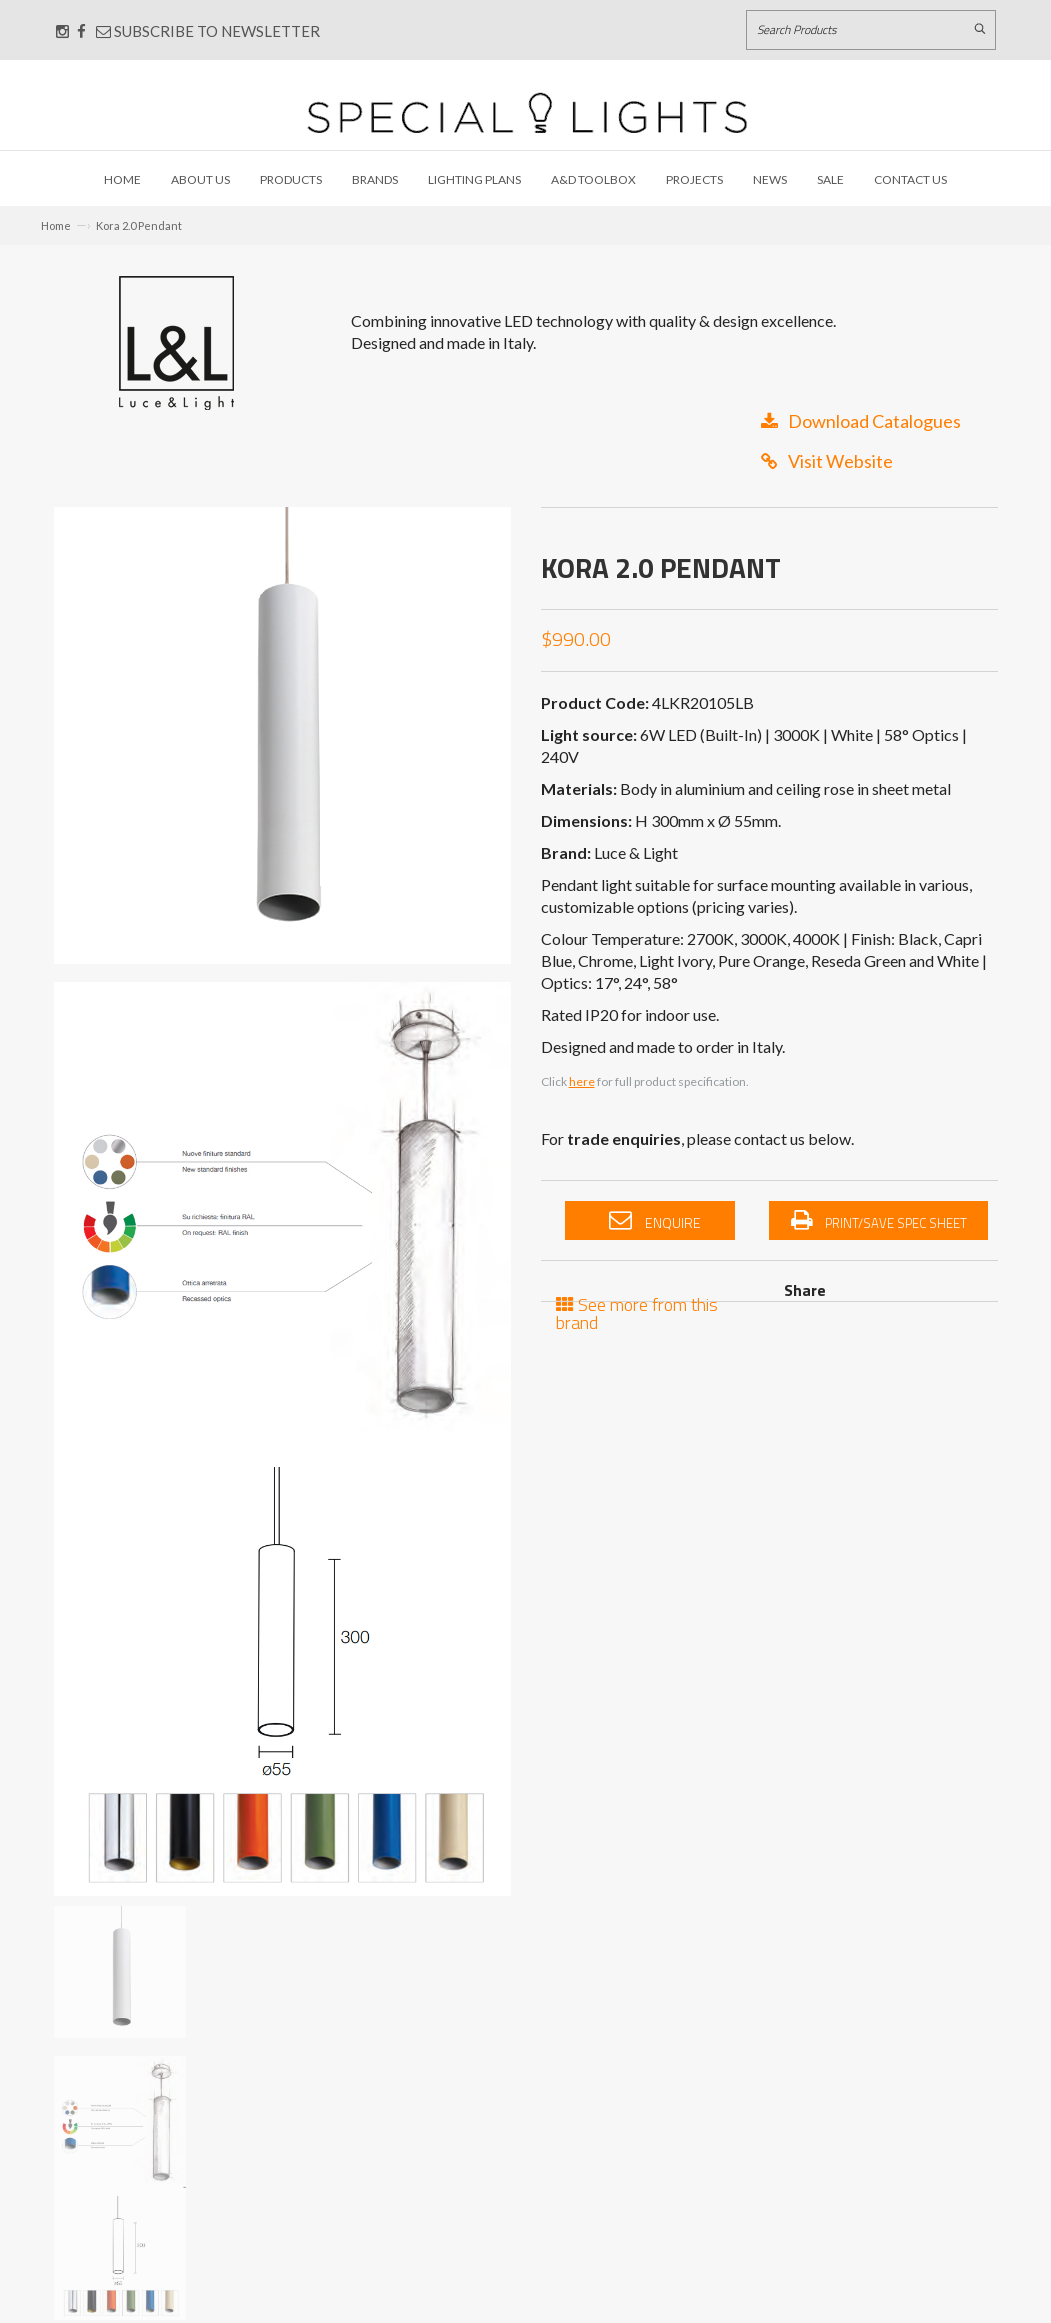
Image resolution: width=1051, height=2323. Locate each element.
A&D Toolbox (593, 179)
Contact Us (910, 179)
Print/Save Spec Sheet (879, 1221)
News (770, 179)
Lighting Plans (474, 179)
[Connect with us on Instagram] (62, 31)
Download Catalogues (861, 421)
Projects (694, 179)
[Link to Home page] (527, 112)
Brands (375, 179)
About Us (200, 179)
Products (291, 179)
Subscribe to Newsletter (208, 31)
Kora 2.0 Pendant (139, 225)
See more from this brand (637, 1311)
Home (122, 179)
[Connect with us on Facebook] (81, 31)
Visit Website (827, 461)
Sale (830, 179)
